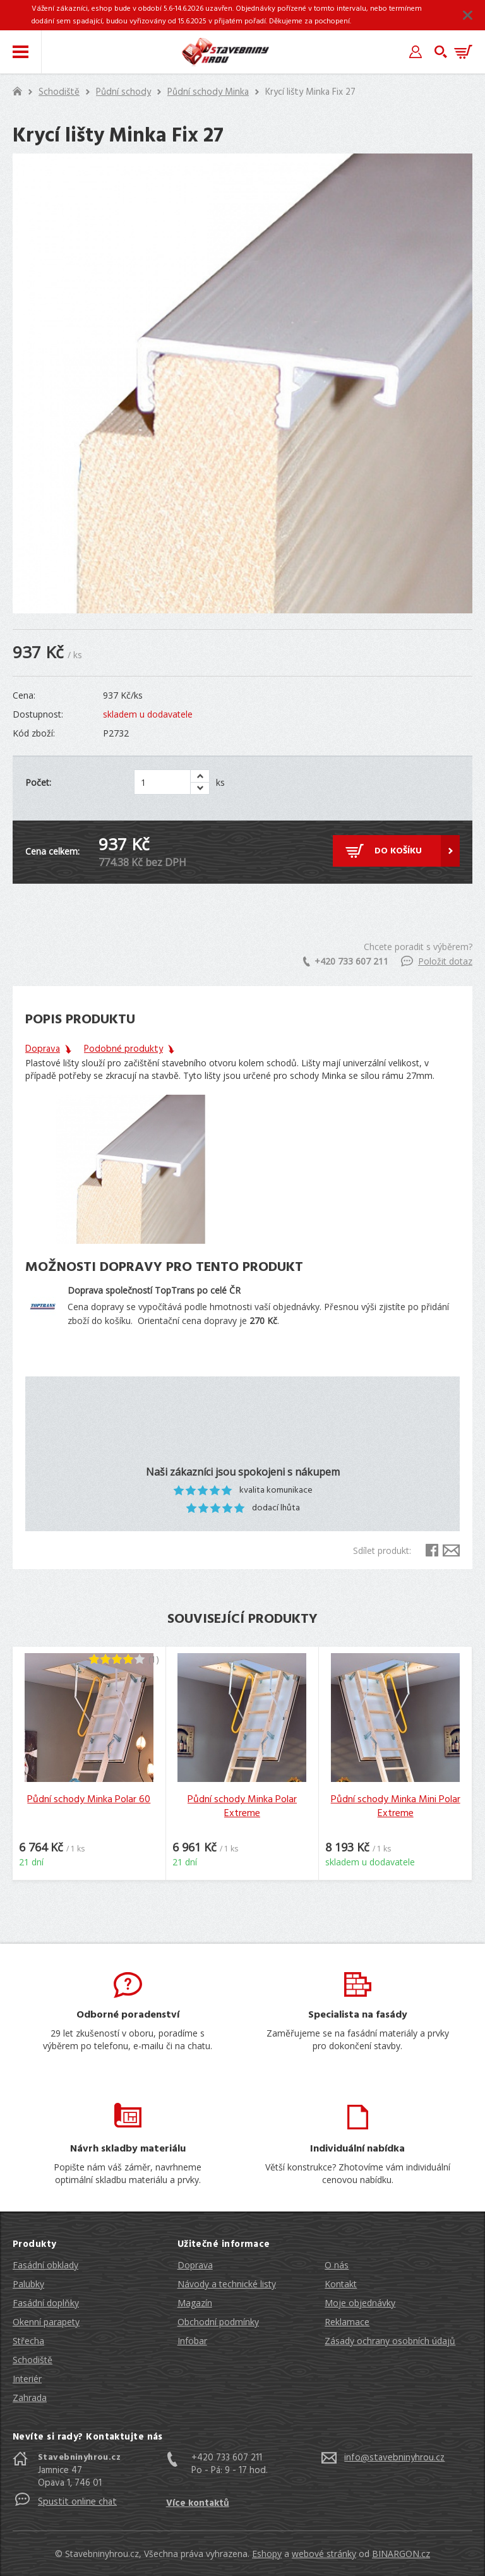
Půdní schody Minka (208, 92)
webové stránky (324, 2554)
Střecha (28, 2341)
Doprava (195, 2265)
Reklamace (347, 2322)
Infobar (192, 2341)
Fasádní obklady (45, 2265)
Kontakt (341, 2284)
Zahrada (30, 2398)
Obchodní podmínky (218, 2322)
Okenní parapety (46, 2322)
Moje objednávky (360, 2303)
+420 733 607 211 (345, 961)
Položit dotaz (436, 961)
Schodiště (59, 92)
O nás (337, 2265)
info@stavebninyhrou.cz (394, 2457)
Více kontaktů (197, 2503)
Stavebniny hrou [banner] (225, 52)
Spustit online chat (77, 2502)
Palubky (28, 2284)
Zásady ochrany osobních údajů (390, 2341)
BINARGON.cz (401, 2554)
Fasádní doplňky (46, 2303)
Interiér (27, 2379)
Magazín (194, 2303)
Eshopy (267, 2554)
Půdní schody (123, 92)
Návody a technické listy (226, 2284)
